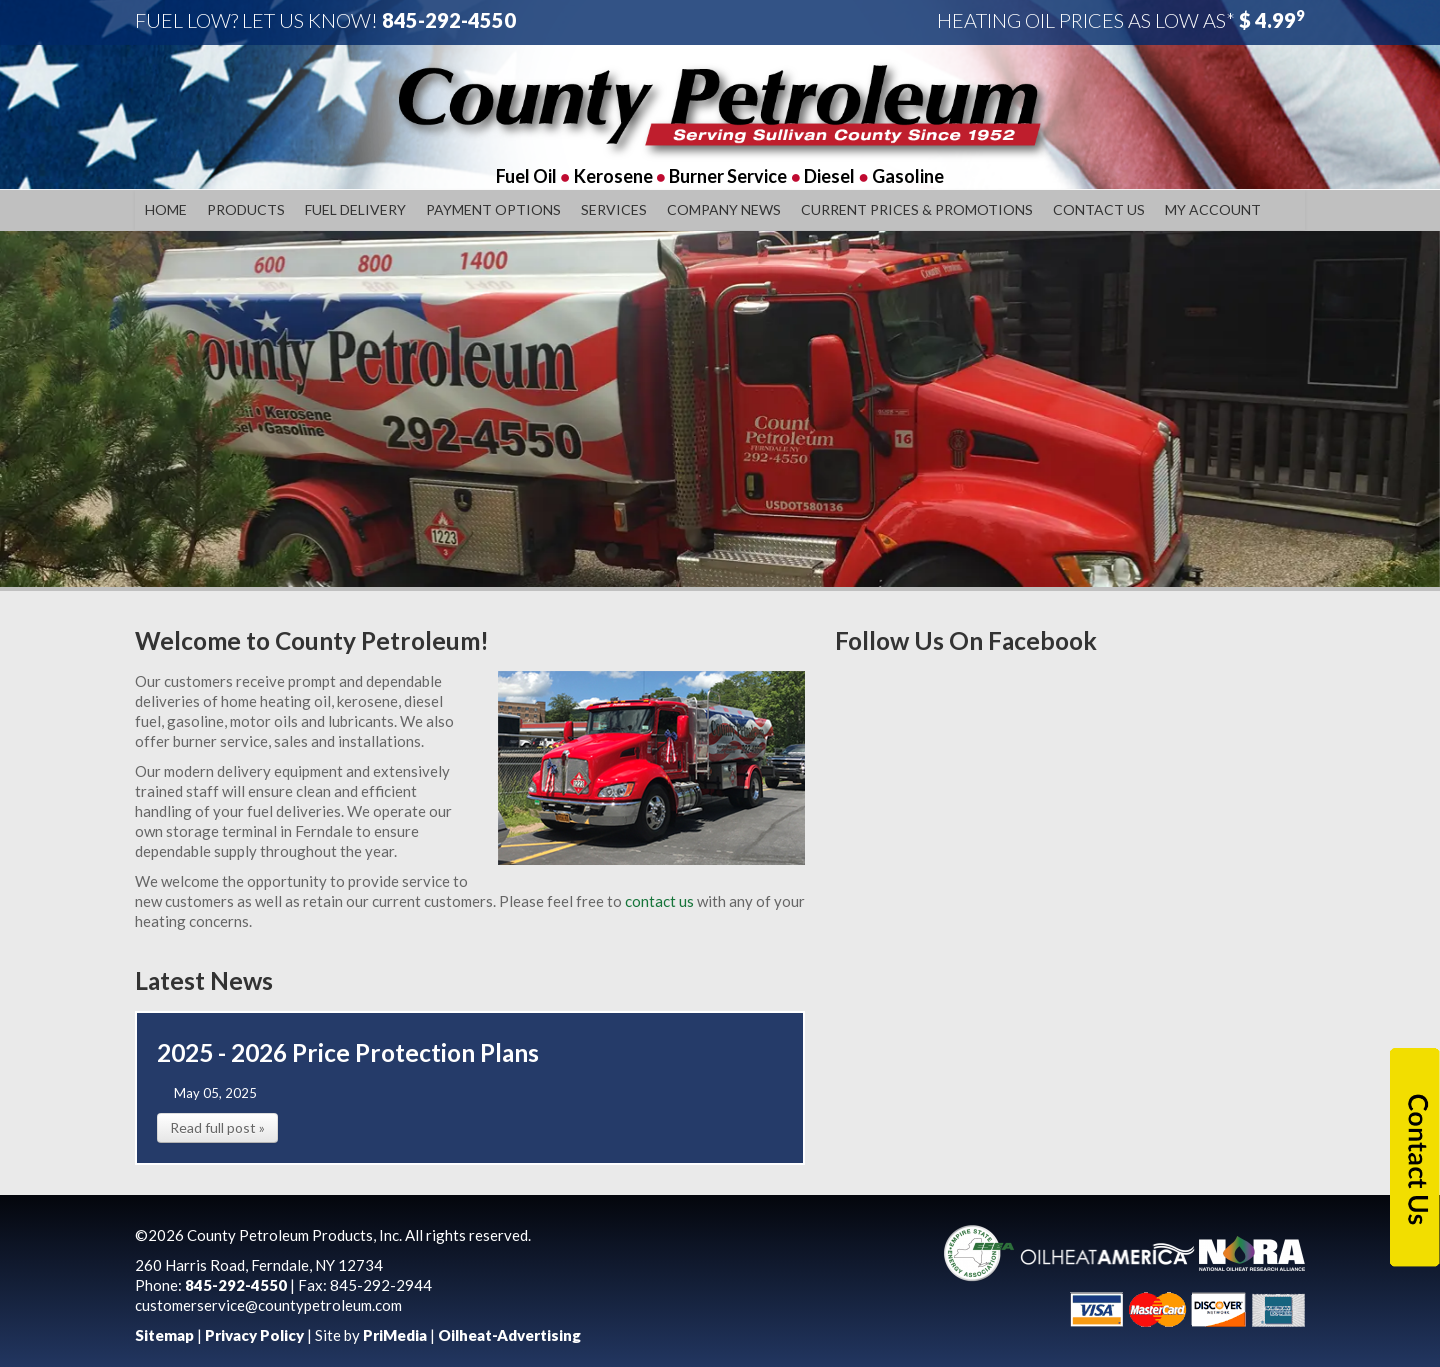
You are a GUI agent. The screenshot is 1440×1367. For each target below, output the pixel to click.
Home (166, 209)
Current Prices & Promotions (917, 209)
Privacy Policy (254, 1335)
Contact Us (1099, 209)
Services (614, 209)
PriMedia (395, 1335)
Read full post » (217, 1127)
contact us (658, 901)
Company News (724, 209)
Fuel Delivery (355, 209)
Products (246, 209)
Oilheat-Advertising (509, 1335)
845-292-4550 (449, 20)
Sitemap (164, 1335)
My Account (1213, 209)
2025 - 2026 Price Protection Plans (348, 1052)
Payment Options (493, 209)
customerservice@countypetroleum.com (268, 1305)
